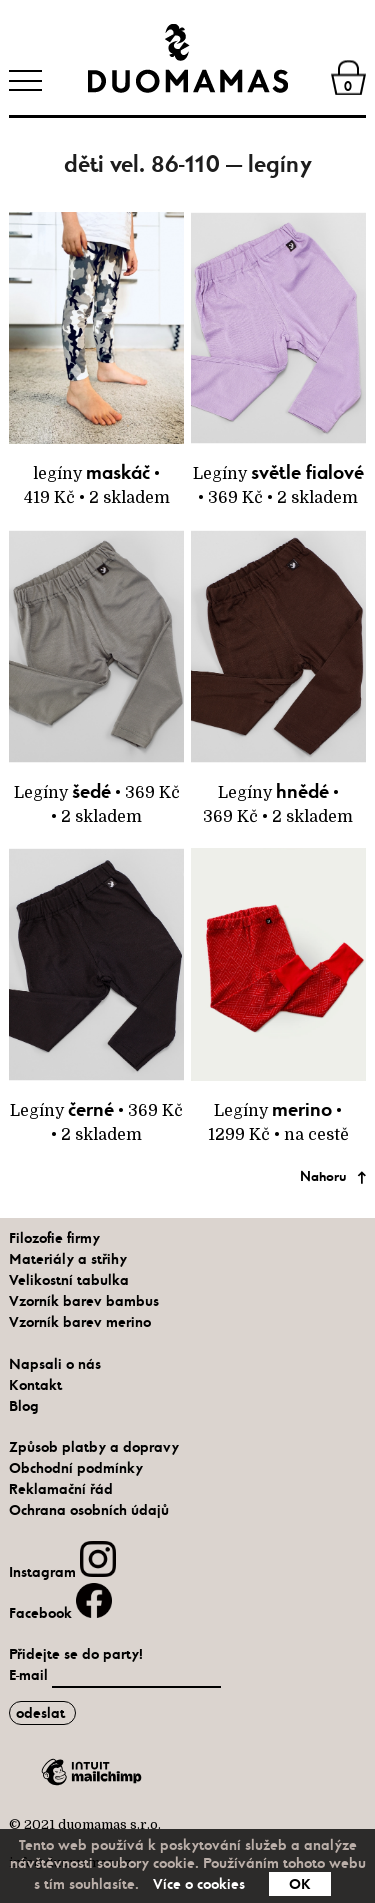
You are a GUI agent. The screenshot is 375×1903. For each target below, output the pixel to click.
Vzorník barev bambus (84, 1301)
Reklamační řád (61, 1489)
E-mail (30, 1675)
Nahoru (323, 1176)
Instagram (62, 1572)
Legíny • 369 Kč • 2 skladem (278, 360)
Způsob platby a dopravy (94, 1447)
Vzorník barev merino (80, 1322)
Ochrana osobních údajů (89, 1510)
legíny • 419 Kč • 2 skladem (96, 360)
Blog (24, 1406)
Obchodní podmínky (76, 1468)
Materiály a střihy (68, 1259)
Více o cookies (199, 1884)
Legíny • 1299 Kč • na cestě (278, 996)
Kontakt (35, 1385)
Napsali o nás (55, 1364)
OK (300, 1884)
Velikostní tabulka (69, 1280)
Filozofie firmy (54, 1238)
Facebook (60, 1613)
